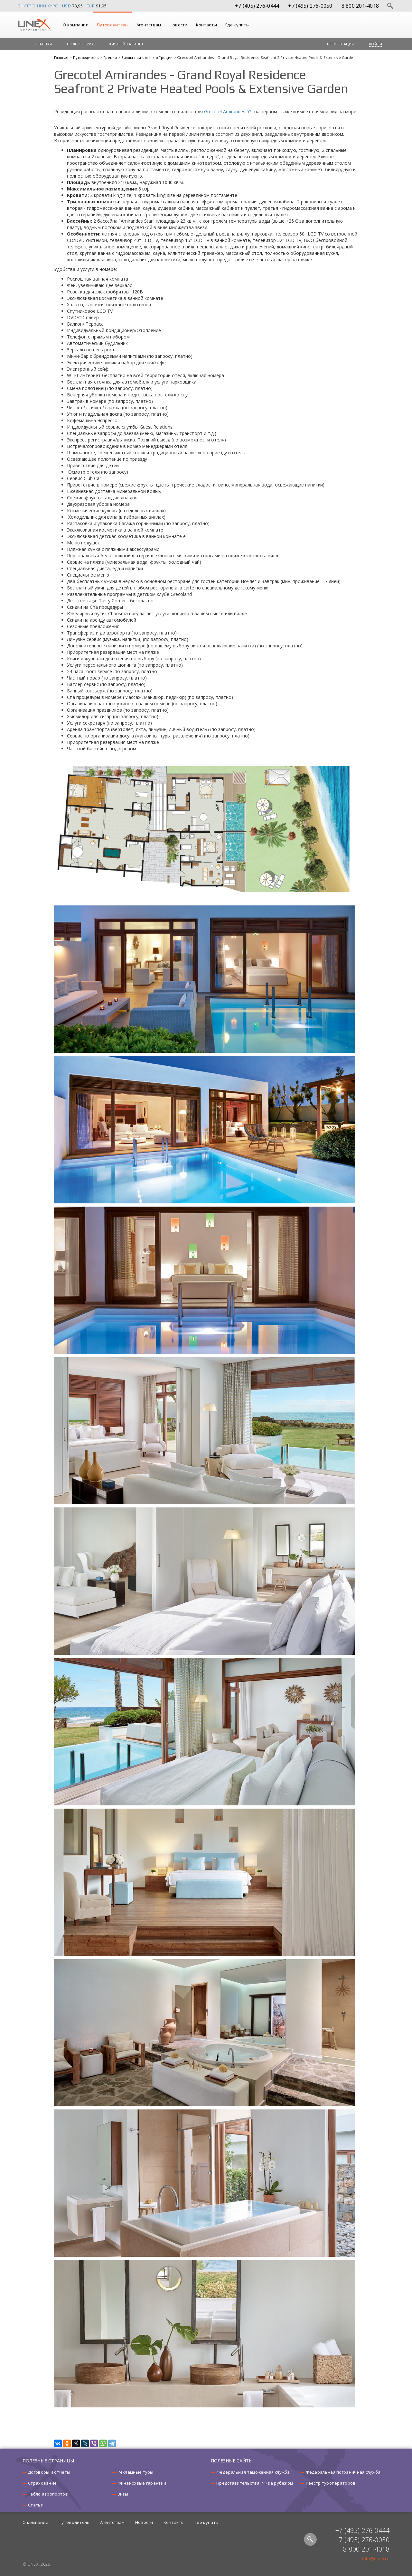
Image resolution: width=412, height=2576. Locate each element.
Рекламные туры (135, 2472)
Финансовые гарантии (141, 2483)
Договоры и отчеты (49, 2472)
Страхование (42, 2483)
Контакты (206, 25)
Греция (110, 57)
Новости (179, 25)
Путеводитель (112, 25)
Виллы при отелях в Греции (147, 57)
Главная (43, 44)
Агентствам (148, 25)
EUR (91, 6)
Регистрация (340, 44)
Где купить (237, 25)
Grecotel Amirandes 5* (228, 111)
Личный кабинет (126, 44)
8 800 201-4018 (360, 5)
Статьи (35, 2505)
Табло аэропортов (48, 2494)
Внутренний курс (38, 6)
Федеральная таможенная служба (253, 2472)
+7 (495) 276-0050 (310, 5)
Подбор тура (80, 44)
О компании (76, 25)
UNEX (34, 25)
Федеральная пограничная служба (343, 2472)
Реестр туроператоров (331, 2483)
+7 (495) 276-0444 (257, 5)
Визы (122, 2494)
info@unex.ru (375, 2559)
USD (66, 6)
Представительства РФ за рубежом (254, 2483)
